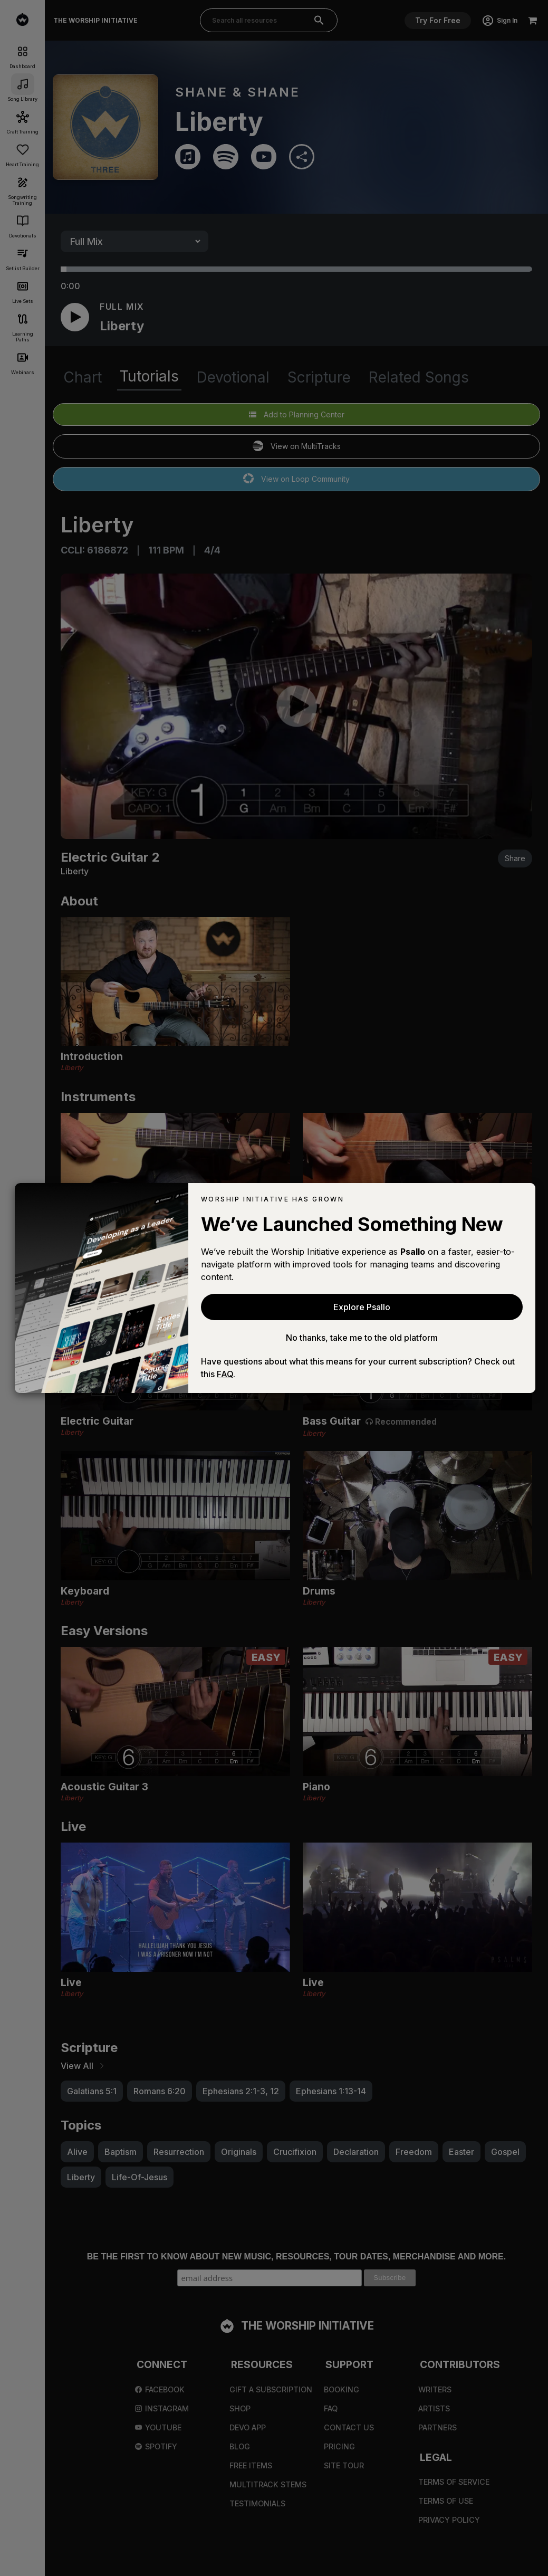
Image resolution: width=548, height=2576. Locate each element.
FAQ (225, 1374)
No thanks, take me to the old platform (362, 1337)
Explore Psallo (361, 1307)
